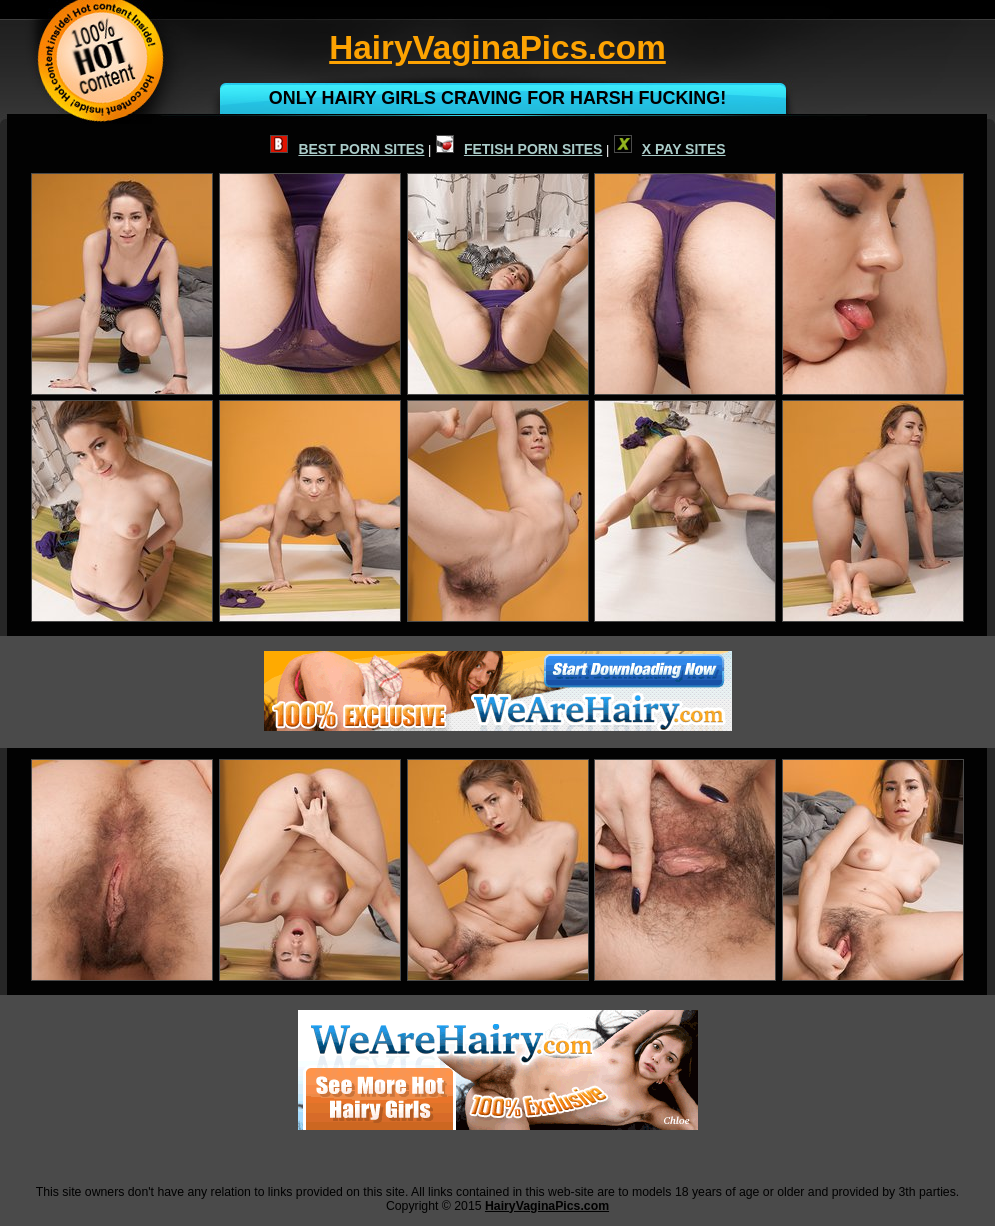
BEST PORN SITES (347, 149)
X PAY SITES (670, 149)
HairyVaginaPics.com (547, 1206)
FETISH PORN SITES (519, 149)
